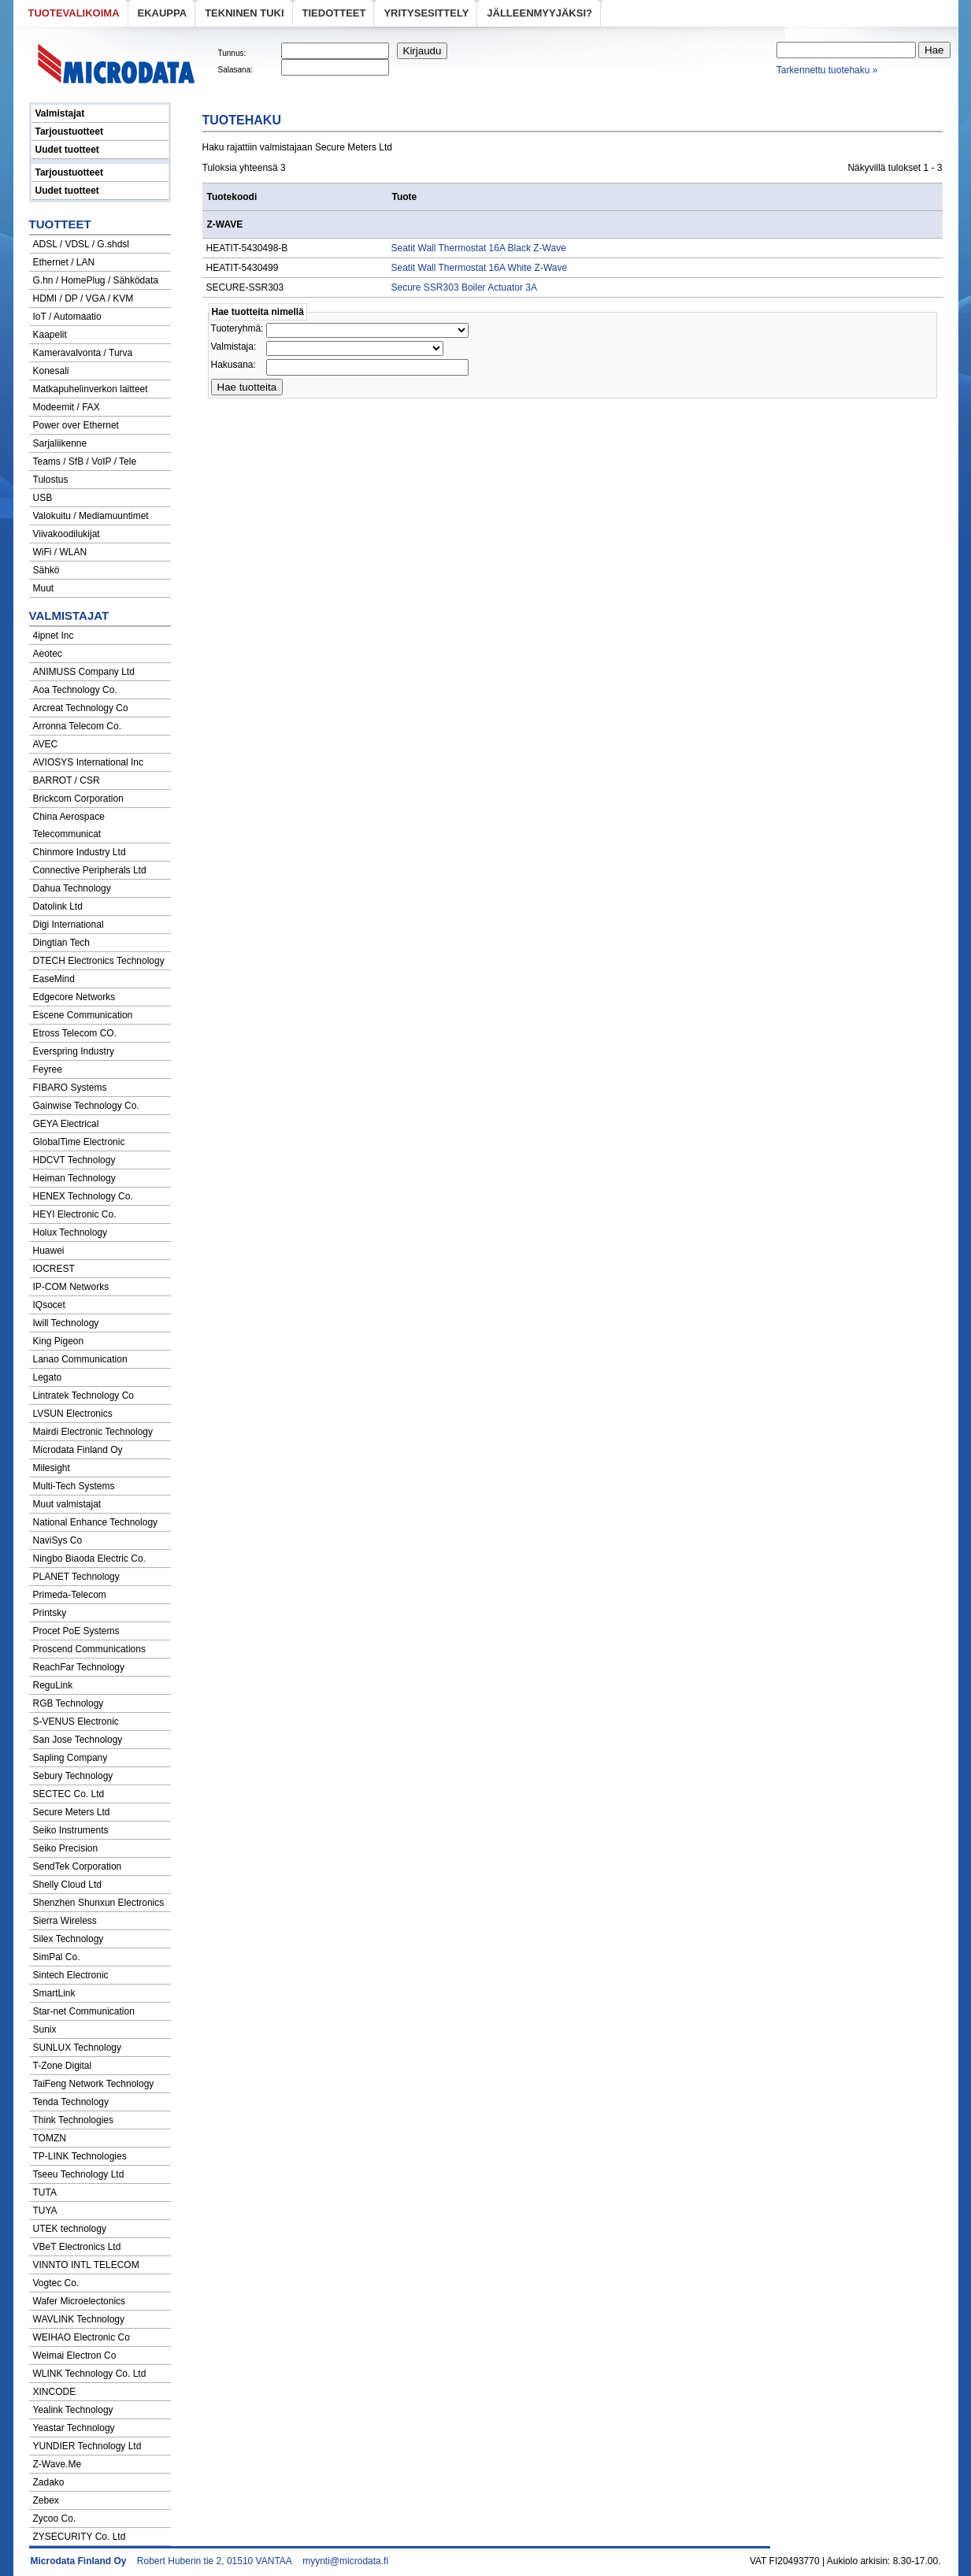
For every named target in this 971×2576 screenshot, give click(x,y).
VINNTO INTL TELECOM (86, 2264)
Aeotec (47, 653)
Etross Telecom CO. (75, 1033)
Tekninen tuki (244, 13)
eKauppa (162, 13)
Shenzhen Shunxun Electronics (99, 1902)
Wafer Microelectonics (79, 2301)
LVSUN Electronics (73, 1413)
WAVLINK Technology (79, 2319)
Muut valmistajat (67, 1504)
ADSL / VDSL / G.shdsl (81, 244)
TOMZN (49, 2138)
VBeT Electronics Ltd (77, 2246)
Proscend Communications (89, 1649)
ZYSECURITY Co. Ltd (79, 2536)
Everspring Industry (73, 1051)
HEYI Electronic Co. (75, 1214)
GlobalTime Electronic (79, 1141)
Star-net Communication (84, 2011)
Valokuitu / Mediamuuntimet (91, 515)
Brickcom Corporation (78, 798)
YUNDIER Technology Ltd (87, 2446)
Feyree (47, 1069)
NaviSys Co (58, 1540)
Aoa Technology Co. (75, 689)
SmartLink (54, 1993)
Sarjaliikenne (60, 443)
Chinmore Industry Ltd (79, 852)
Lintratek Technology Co (84, 1395)
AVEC (45, 744)
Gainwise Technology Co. (86, 1105)
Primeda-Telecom (69, 1594)
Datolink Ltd (58, 906)
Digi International (68, 924)
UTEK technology (69, 2228)
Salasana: (235, 69)
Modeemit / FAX (66, 407)
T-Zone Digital (62, 2065)
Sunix (45, 2029)
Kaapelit (50, 334)
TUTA (45, 2192)
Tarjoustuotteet (69, 131)
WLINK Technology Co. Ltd (89, 2373)
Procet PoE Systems (76, 1630)
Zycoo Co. (54, 2518)
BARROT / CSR (66, 780)
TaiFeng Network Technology (93, 2083)
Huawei (49, 1250)
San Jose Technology (78, 1739)
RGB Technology (68, 1703)
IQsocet (49, 1304)
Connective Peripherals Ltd (89, 870)
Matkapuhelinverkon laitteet (90, 389)
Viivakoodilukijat (66, 533)
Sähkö (46, 570)
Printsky (50, 1612)
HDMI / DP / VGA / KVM (83, 298)
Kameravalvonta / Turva (83, 352)
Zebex (46, 2500)
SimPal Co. (56, 1957)
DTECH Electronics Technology (99, 960)
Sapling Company (70, 1757)
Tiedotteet (334, 13)
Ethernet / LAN (64, 262)
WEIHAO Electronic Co (81, 2337)
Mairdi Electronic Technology (93, 1431)
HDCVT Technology (74, 1160)
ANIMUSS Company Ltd (84, 671)
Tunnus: (232, 53)
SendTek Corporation (77, 1866)
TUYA (45, 2210)
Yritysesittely (426, 13)
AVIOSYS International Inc (88, 762)
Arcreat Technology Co (80, 707)
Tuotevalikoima (74, 13)
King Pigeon (58, 1341)
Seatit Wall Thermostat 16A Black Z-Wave (478, 248)
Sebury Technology (73, 1775)
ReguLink (53, 1685)
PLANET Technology (76, 1576)
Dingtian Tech (62, 942)
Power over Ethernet (76, 425)
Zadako (49, 2482)
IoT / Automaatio (67, 316)
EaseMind (54, 978)
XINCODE (54, 2391)
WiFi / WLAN (60, 552)
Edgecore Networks (74, 997)
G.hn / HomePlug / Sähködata (95, 280)
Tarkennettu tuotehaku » (827, 70)
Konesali (51, 370)
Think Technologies (73, 2120)
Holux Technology (70, 1232)
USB (43, 497)
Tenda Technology (71, 2101)
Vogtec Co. (56, 2283)
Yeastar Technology (74, 2427)
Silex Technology (68, 1938)
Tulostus (51, 479)
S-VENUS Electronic (76, 1721)
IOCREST (54, 1268)
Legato (47, 1377)
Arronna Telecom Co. (77, 726)
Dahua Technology (72, 888)
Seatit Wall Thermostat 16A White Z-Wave (479, 267)
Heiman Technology (74, 1178)
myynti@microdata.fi (345, 2561)
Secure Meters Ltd (71, 1812)
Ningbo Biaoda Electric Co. (89, 1558)
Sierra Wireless (65, 1920)
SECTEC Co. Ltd (69, 1793)
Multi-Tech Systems (74, 1486)
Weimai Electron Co (75, 2355)
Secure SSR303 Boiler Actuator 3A (465, 287)
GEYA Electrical (66, 1123)
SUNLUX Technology (77, 2047)
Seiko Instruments (71, 1830)
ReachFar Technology (79, 1667)
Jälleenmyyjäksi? (539, 13)
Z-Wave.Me (57, 2464)
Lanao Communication (80, 1359)
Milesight (51, 1467)
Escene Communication (83, 1015)
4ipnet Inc (53, 635)
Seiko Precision (65, 1848)
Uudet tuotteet (67, 149)
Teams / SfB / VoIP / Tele (85, 461)
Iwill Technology (66, 1323)
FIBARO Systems (70, 1087)
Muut (43, 588)
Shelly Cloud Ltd (67, 1884)
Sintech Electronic (71, 1975)
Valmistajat (60, 113)
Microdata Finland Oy (78, 1449)
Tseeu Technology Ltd (78, 2174)
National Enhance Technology (95, 1522)
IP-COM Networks (71, 1286)
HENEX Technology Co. (83, 1196)
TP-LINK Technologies (80, 2156)
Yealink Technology (73, 2409)
